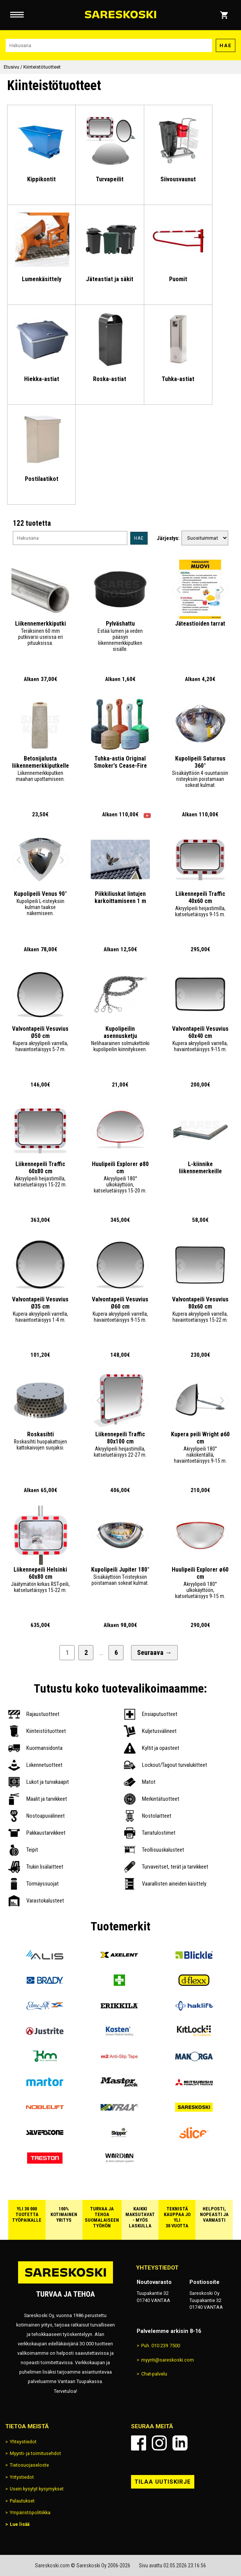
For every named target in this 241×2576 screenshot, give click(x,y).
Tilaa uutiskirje (162, 2481)
